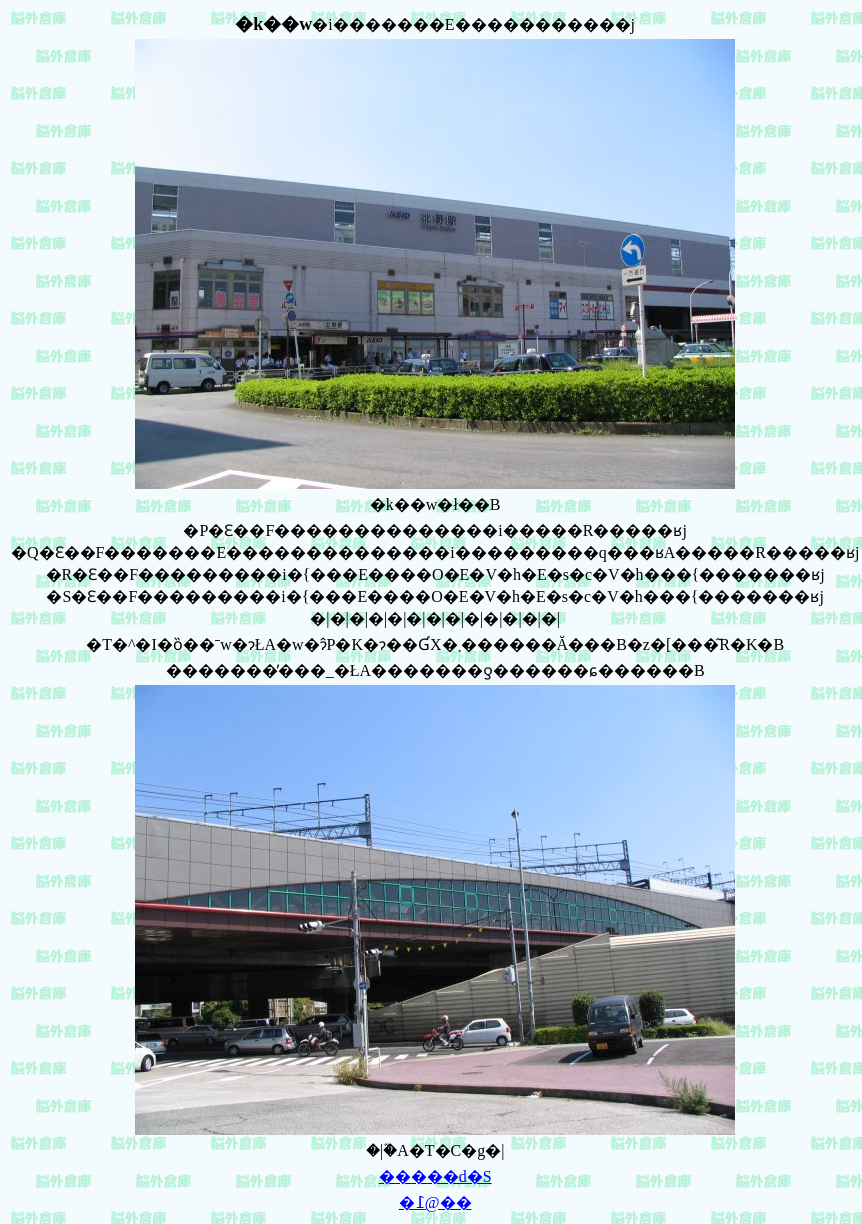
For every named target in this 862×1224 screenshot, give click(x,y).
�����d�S (435, 1176)
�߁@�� (435, 1202)
